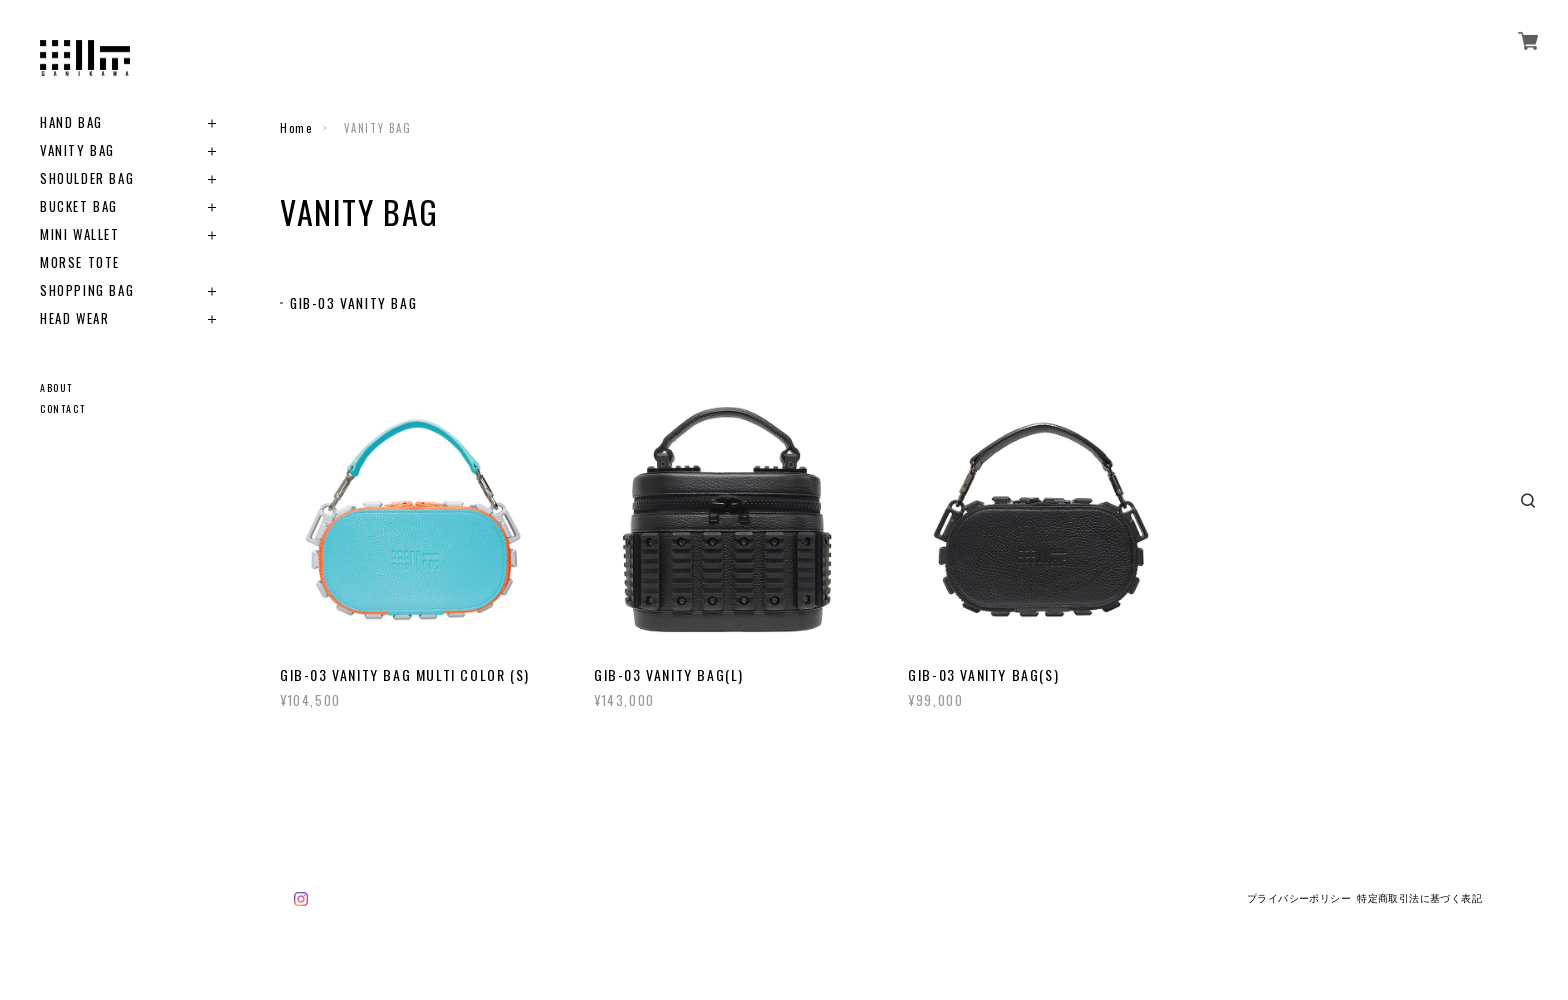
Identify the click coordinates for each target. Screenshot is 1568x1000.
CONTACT (62, 408)
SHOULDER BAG (87, 178)
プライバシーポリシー (1299, 898)
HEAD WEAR (74, 318)
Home (296, 128)
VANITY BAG (77, 150)
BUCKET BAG (79, 206)
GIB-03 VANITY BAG (355, 302)
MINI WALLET (80, 234)
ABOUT (56, 387)
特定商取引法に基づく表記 (1419, 898)
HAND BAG (71, 122)
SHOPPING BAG (87, 290)
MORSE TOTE (80, 262)
